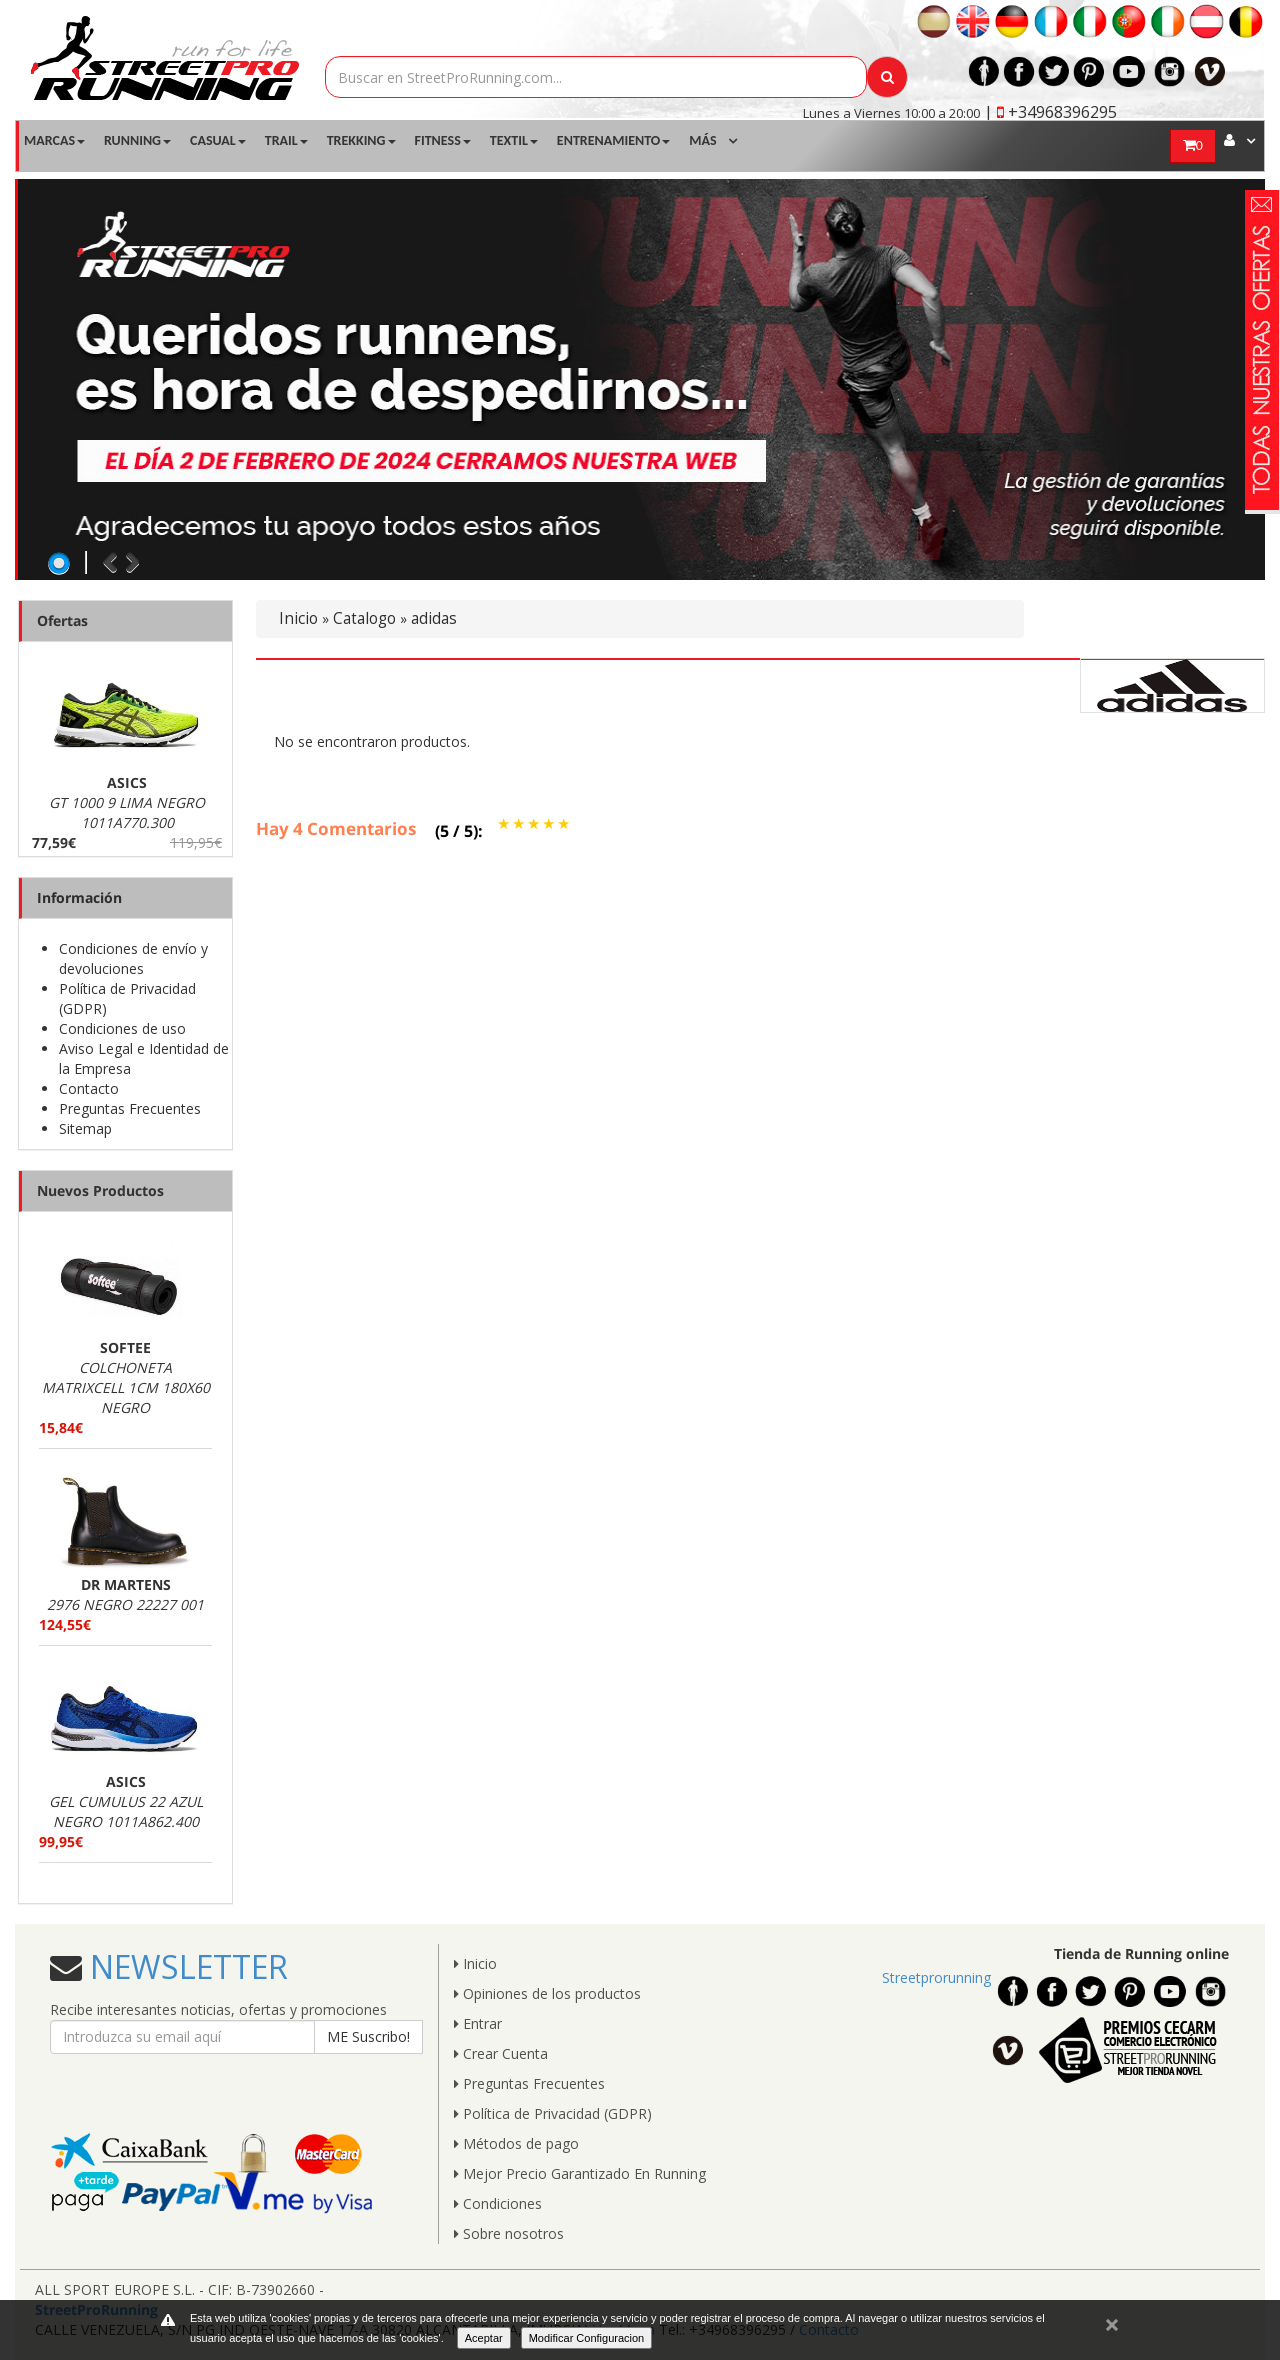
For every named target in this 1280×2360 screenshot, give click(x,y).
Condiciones (498, 2203)
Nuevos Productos (100, 1190)
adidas (434, 618)
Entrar (478, 2023)
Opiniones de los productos (547, 1993)
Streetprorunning (936, 1977)
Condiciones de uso (122, 1028)
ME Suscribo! (368, 2036)
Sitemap (85, 1128)
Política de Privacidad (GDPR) (553, 2113)
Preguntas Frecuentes (130, 1108)
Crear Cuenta (501, 2053)
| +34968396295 (1050, 112)
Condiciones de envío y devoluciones (133, 958)
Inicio (298, 618)
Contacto (89, 1088)
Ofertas (62, 620)
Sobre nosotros (509, 2233)
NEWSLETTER (185, 1966)
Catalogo (364, 618)
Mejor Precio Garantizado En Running (580, 2173)
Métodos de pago (516, 2143)
